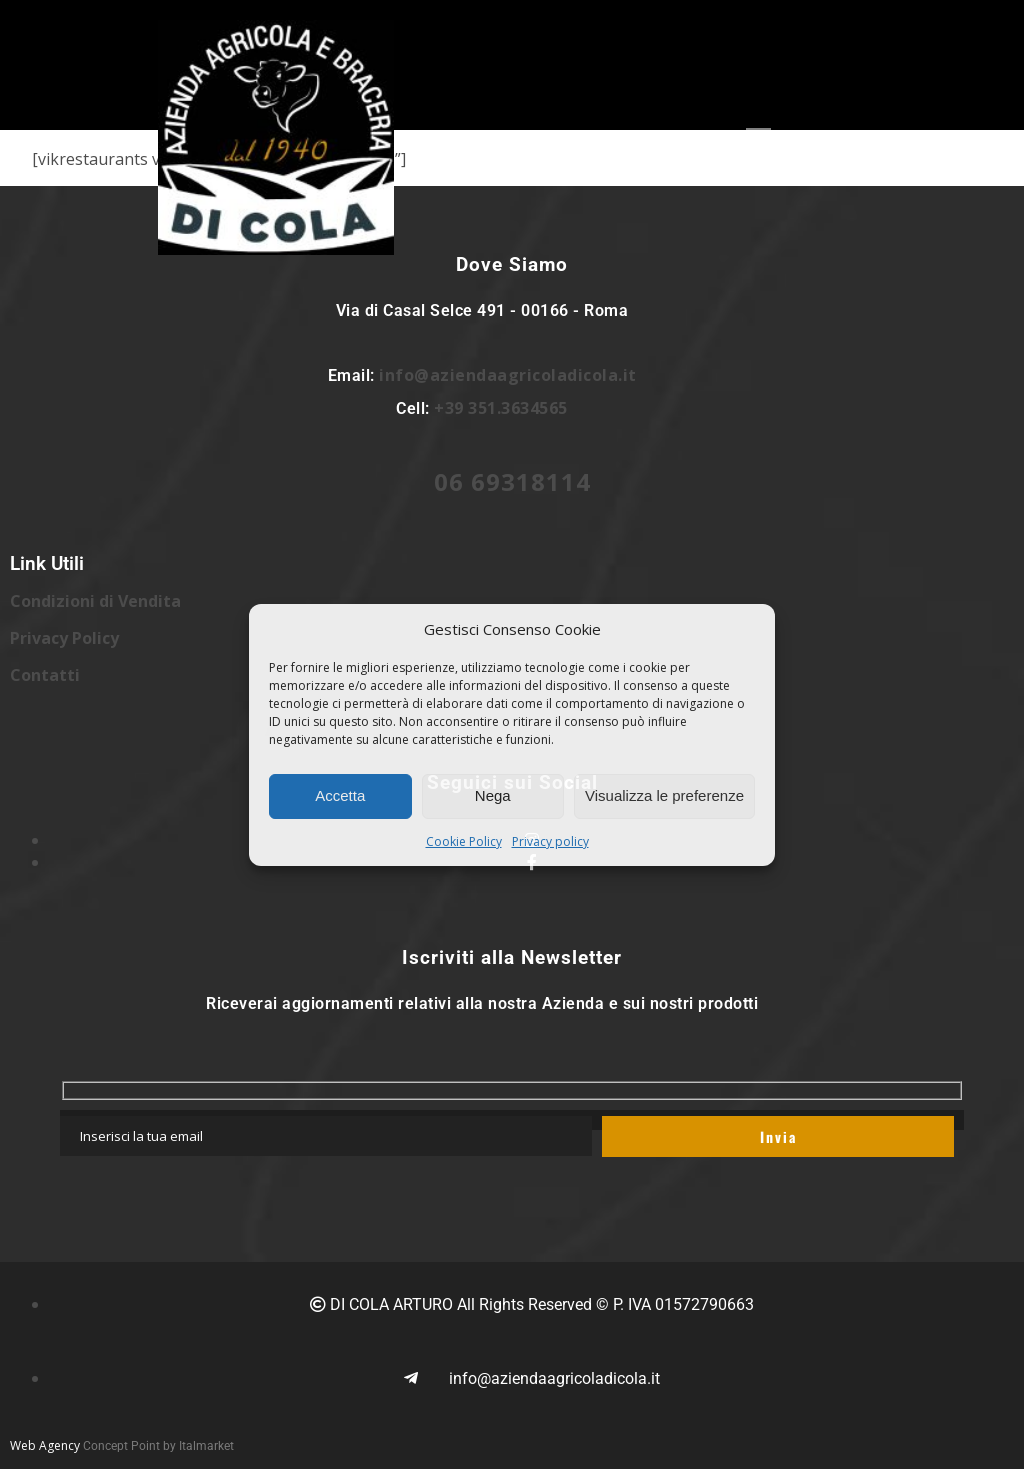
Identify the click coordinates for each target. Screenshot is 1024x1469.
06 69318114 (512, 481)
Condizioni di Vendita (95, 601)
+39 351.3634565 (501, 408)
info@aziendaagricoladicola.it (508, 375)
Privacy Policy (64, 638)
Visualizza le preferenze (664, 795)
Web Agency (45, 1445)
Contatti (45, 675)
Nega (493, 795)
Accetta (340, 795)
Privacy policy (550, 841)
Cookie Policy (464, 841)
